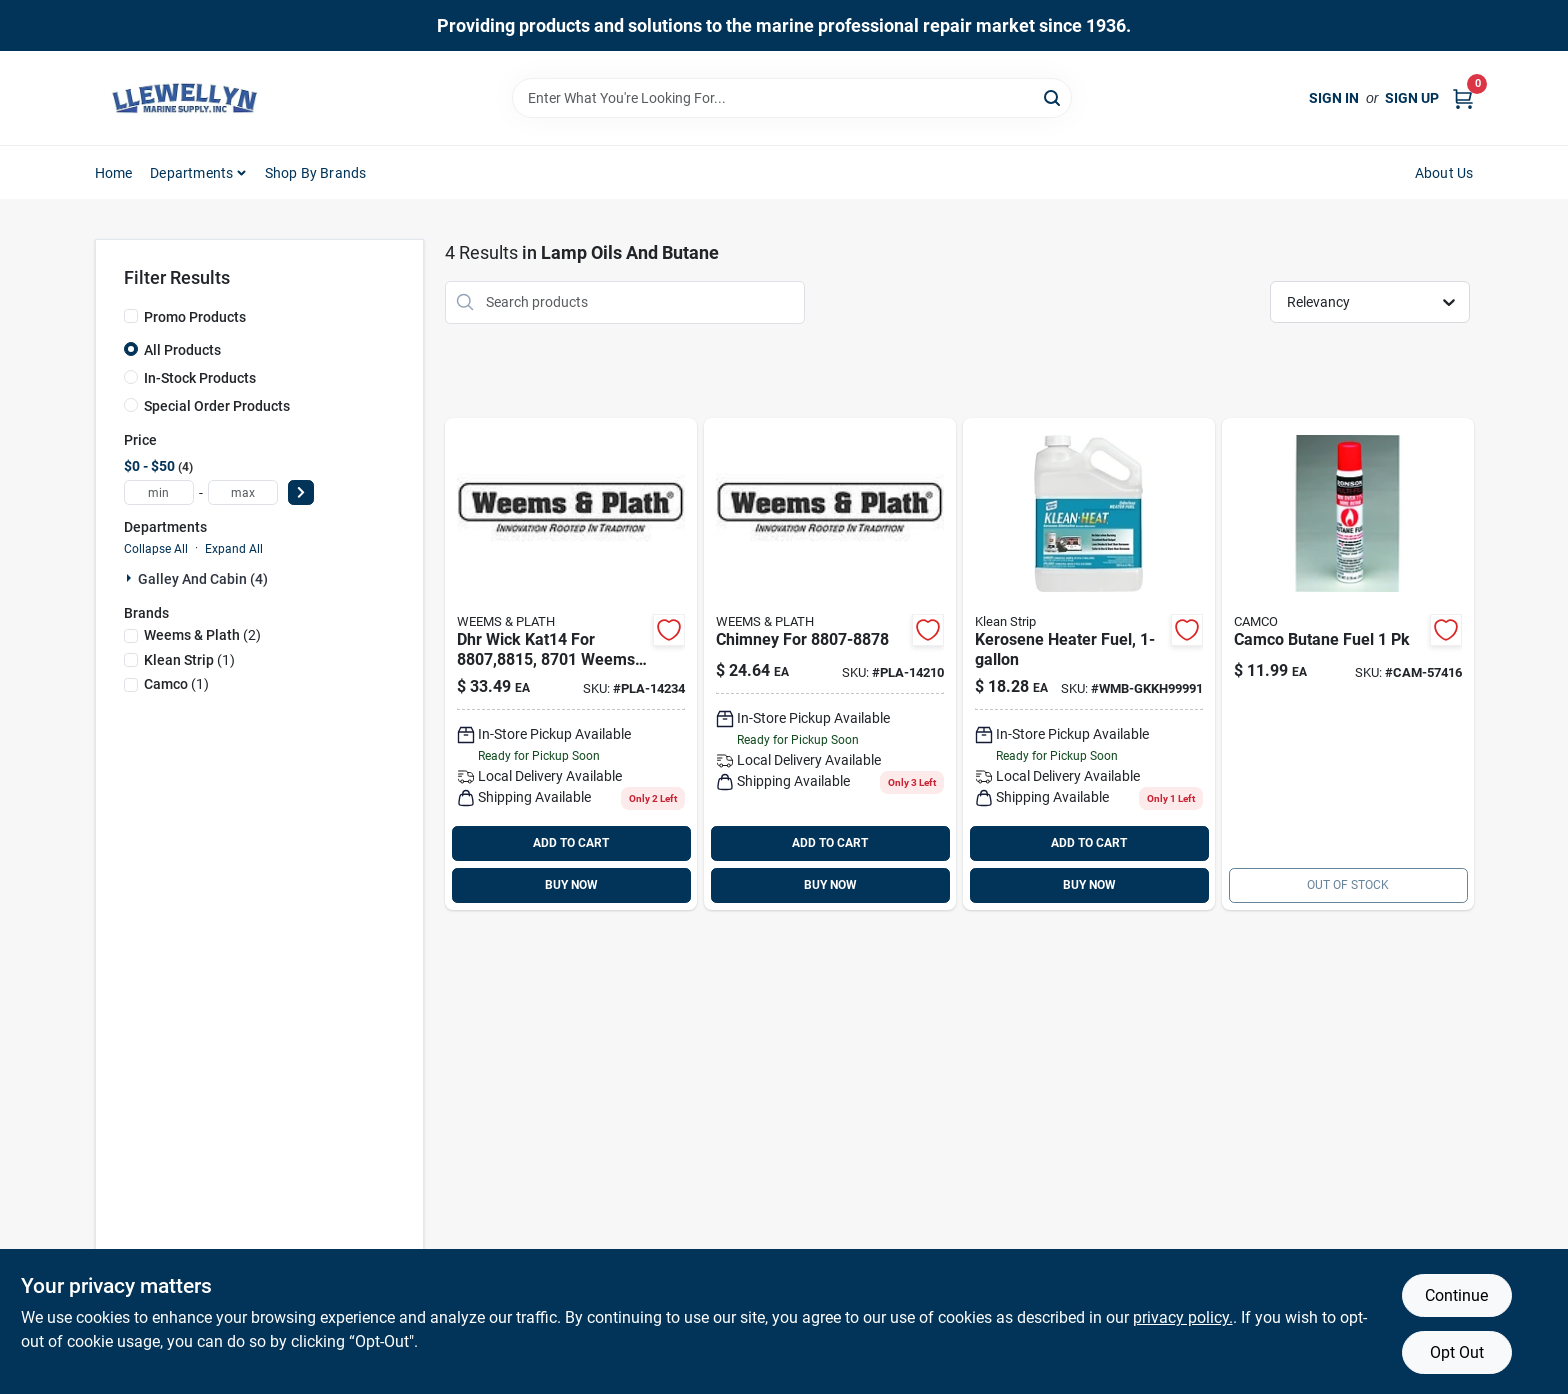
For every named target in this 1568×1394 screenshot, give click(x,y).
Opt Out (1457, 1352)
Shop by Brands (316, 173)
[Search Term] (792, 98)
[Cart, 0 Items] (1463, 98)
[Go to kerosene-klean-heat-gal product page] (1089, 664)
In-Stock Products (200, 378)
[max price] (243, 492)
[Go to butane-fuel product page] (1348, 664)
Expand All (234, 549)
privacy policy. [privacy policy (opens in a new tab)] (1183, 1317)
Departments (191, 173)
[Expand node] (131, 578)
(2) (202, 635)
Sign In (1334, 98)
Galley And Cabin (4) (203, 579)
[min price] (159, 492)
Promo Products (195, 317)
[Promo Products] (131, 316)
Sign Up (1412, 98)
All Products (182, 350)
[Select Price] (301, 492)
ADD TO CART (571, 843)
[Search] (1053, 96)
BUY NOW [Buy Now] (571, 885)
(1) (189, 660)
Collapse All (156, 549)
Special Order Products (217, 406)
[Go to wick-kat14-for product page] (571, 664)
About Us (1444, 173)
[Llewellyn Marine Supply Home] (185, 98)
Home (114, 173)
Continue (1456, 1295)
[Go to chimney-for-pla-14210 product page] (830, 664)
